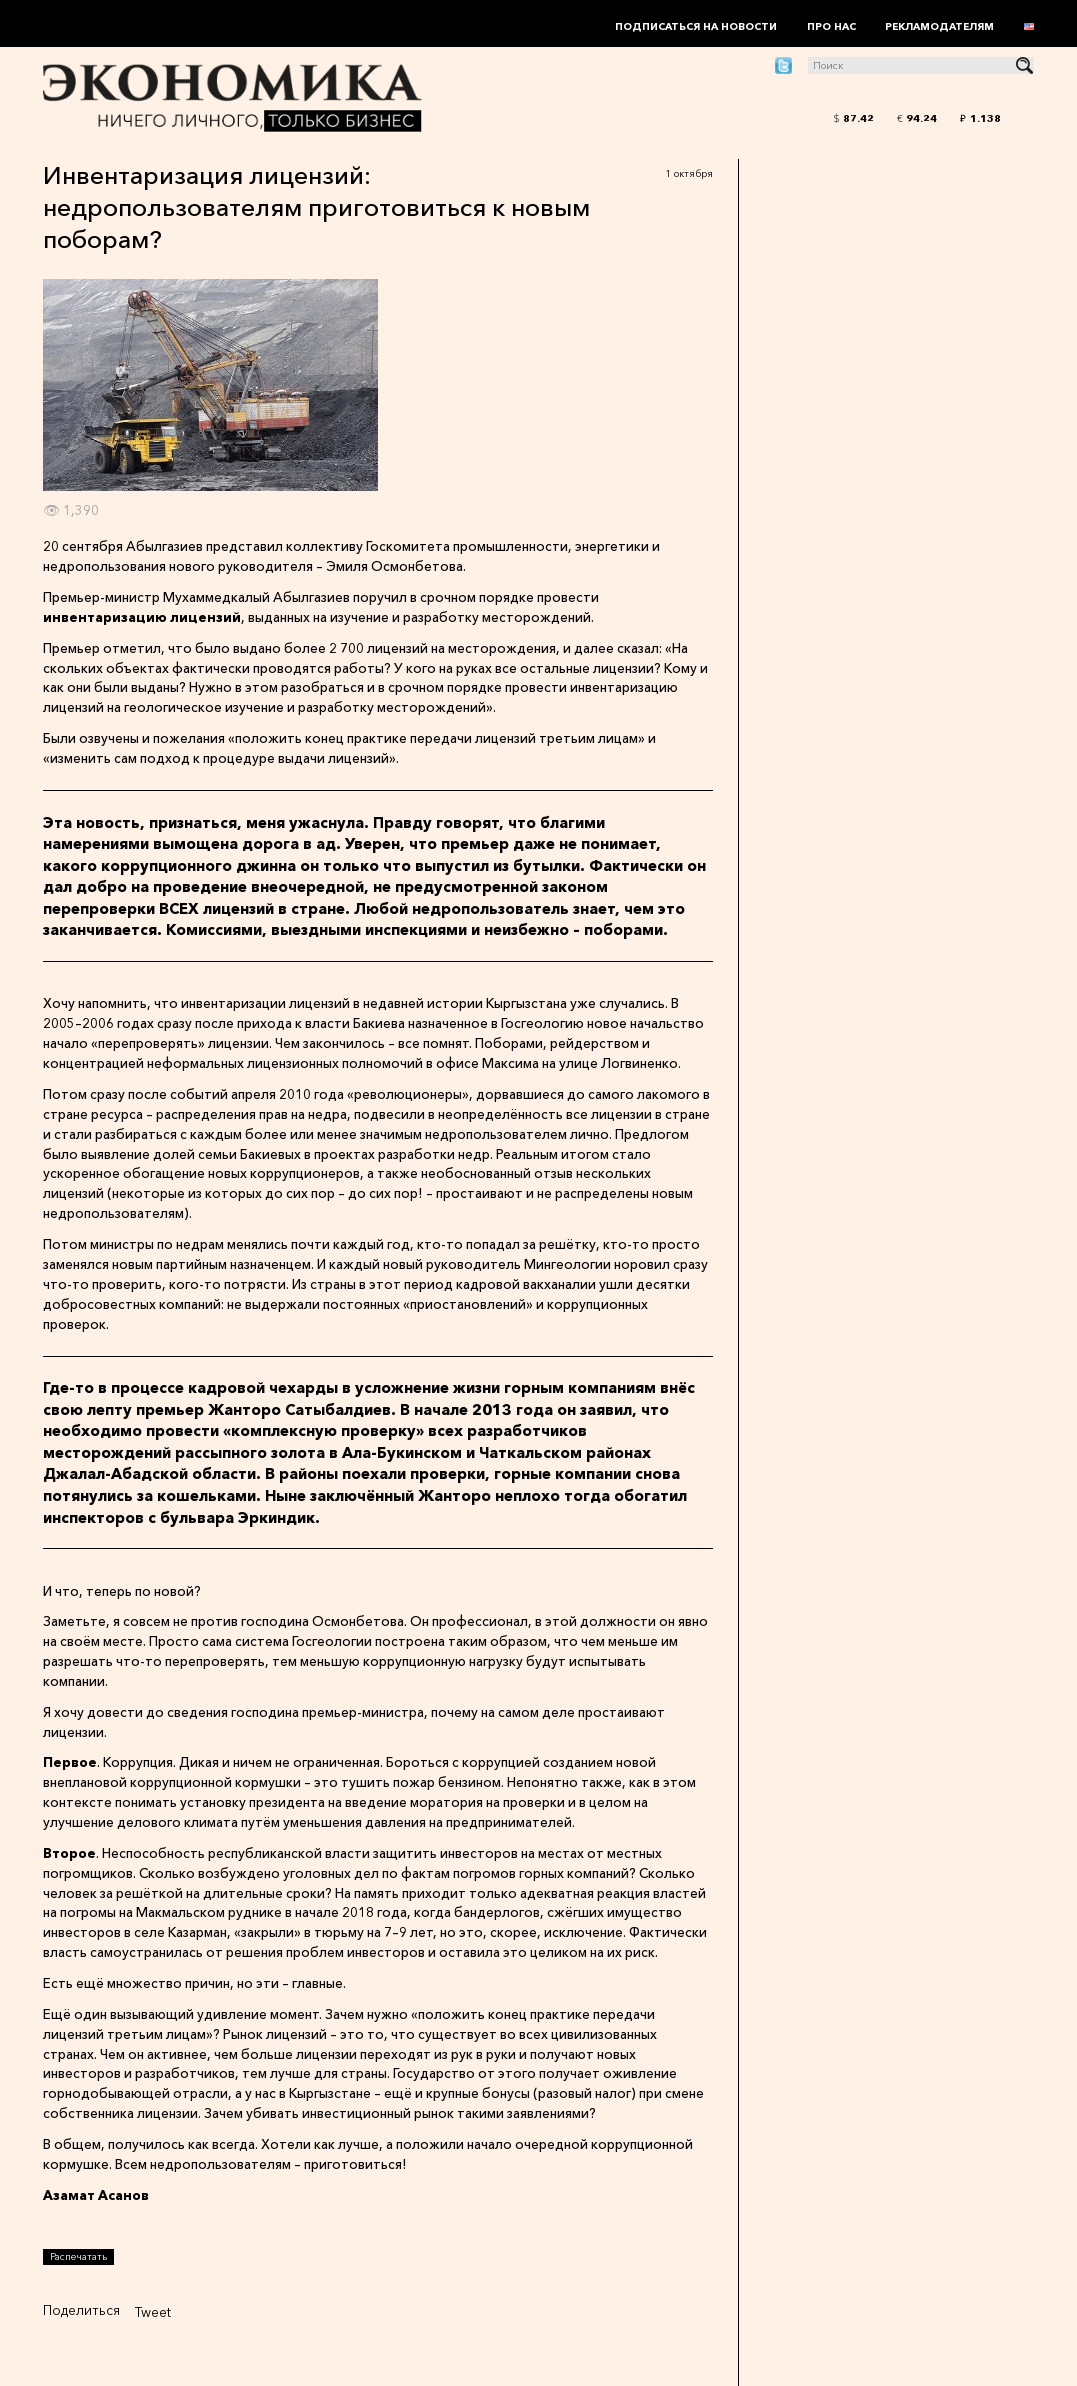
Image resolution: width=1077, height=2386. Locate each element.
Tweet (153, 2312)
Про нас (831, 26)
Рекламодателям (939, 26)
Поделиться (81, 2310)
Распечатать (78, 2256)
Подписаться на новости (696, 26)
